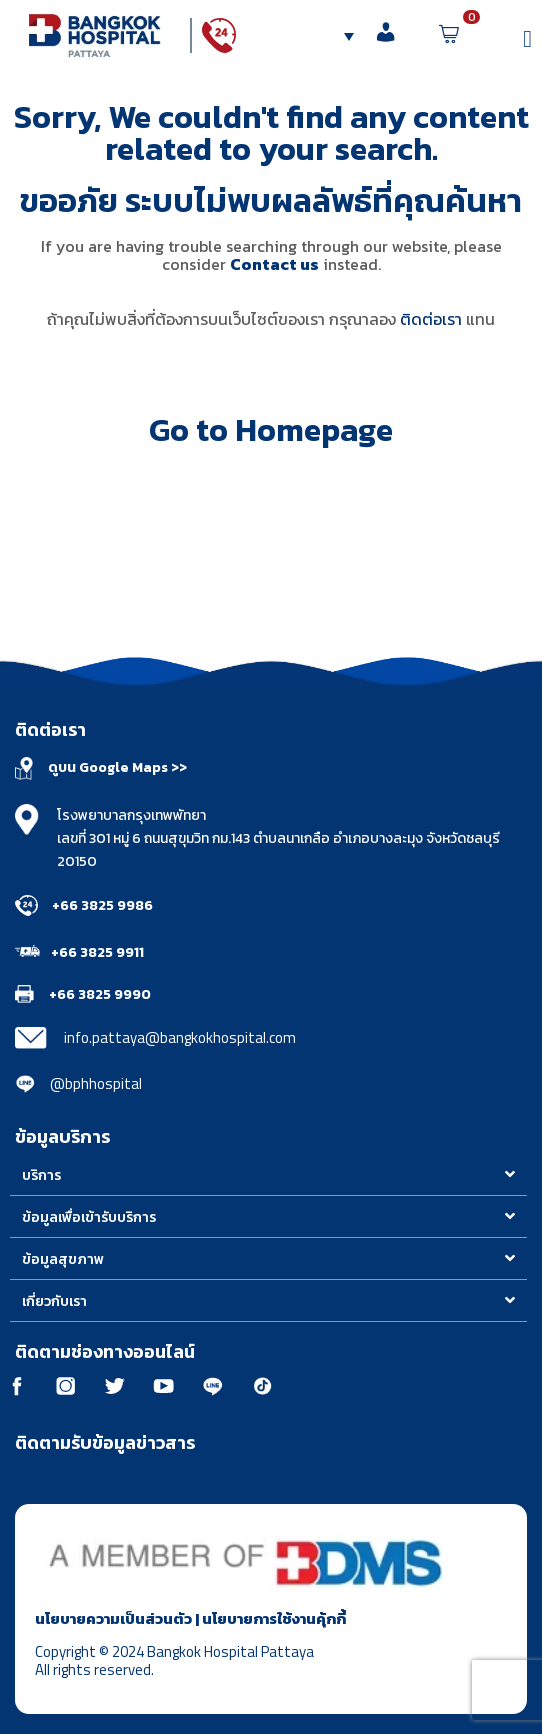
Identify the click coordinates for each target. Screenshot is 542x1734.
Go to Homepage (271, 430)
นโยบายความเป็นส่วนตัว (113, 1618)
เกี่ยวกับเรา (54, 1301)
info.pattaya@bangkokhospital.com (180, 1037)
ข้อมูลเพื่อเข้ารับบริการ (89, 1217)
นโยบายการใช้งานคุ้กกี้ (274, 1618)
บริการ (41, 1175)
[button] (268, 1175)
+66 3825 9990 (100, 994)
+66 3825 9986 (102, 905)
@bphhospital (96, 1083)
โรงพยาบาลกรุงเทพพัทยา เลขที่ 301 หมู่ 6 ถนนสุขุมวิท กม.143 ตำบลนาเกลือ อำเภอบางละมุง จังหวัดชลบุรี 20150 (278, 838)
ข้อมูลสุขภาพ (63, 1259)
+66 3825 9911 (97, 952)
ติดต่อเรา (431, 319)
